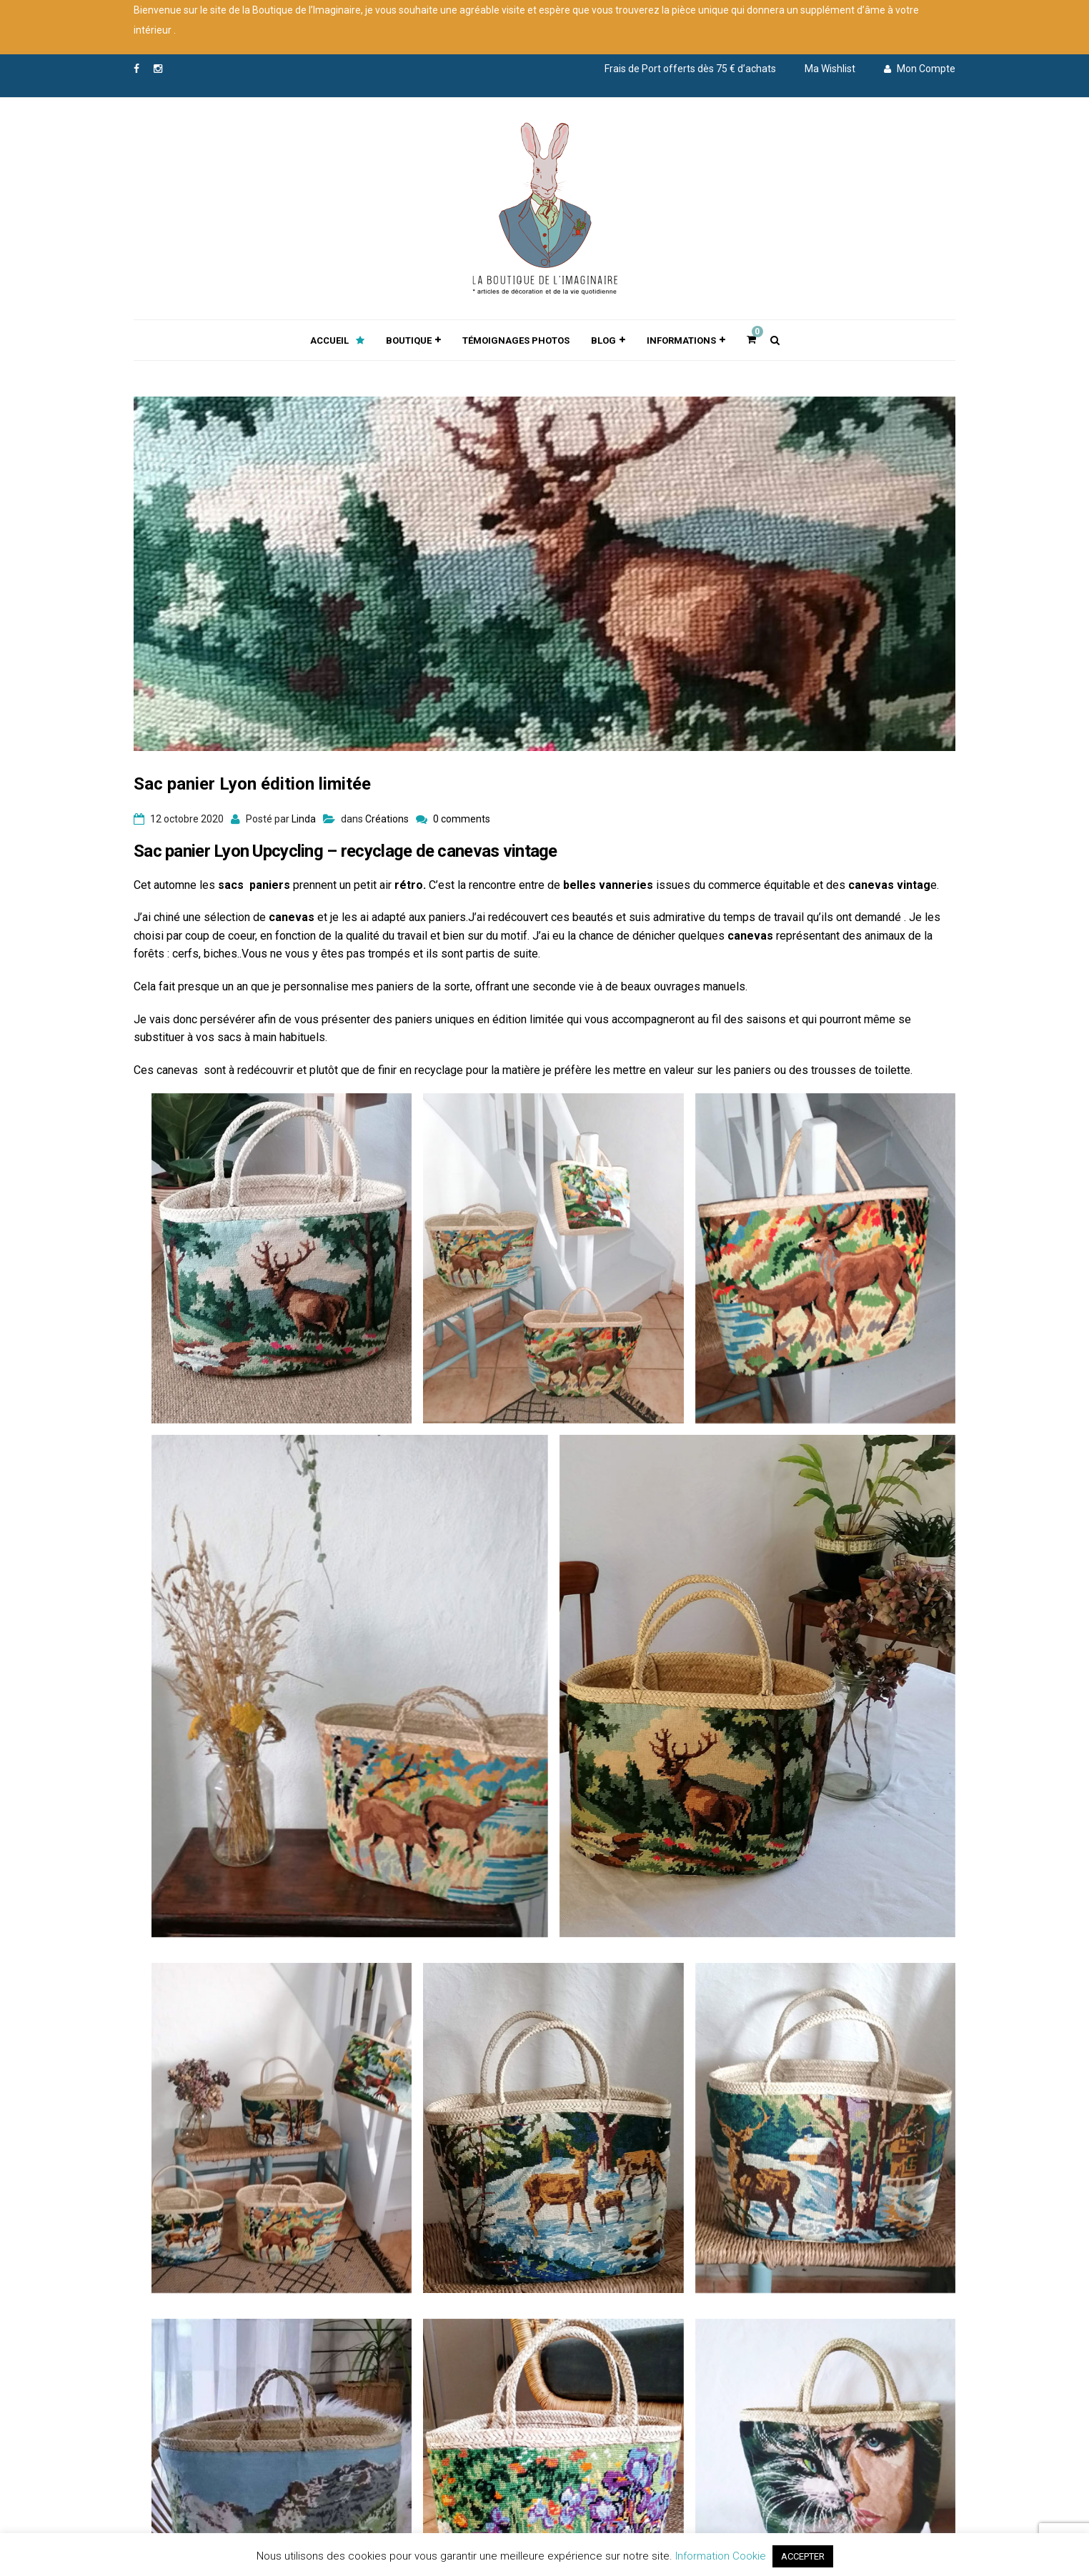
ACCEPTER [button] (803, 2556)
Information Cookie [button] (720, 2556)
